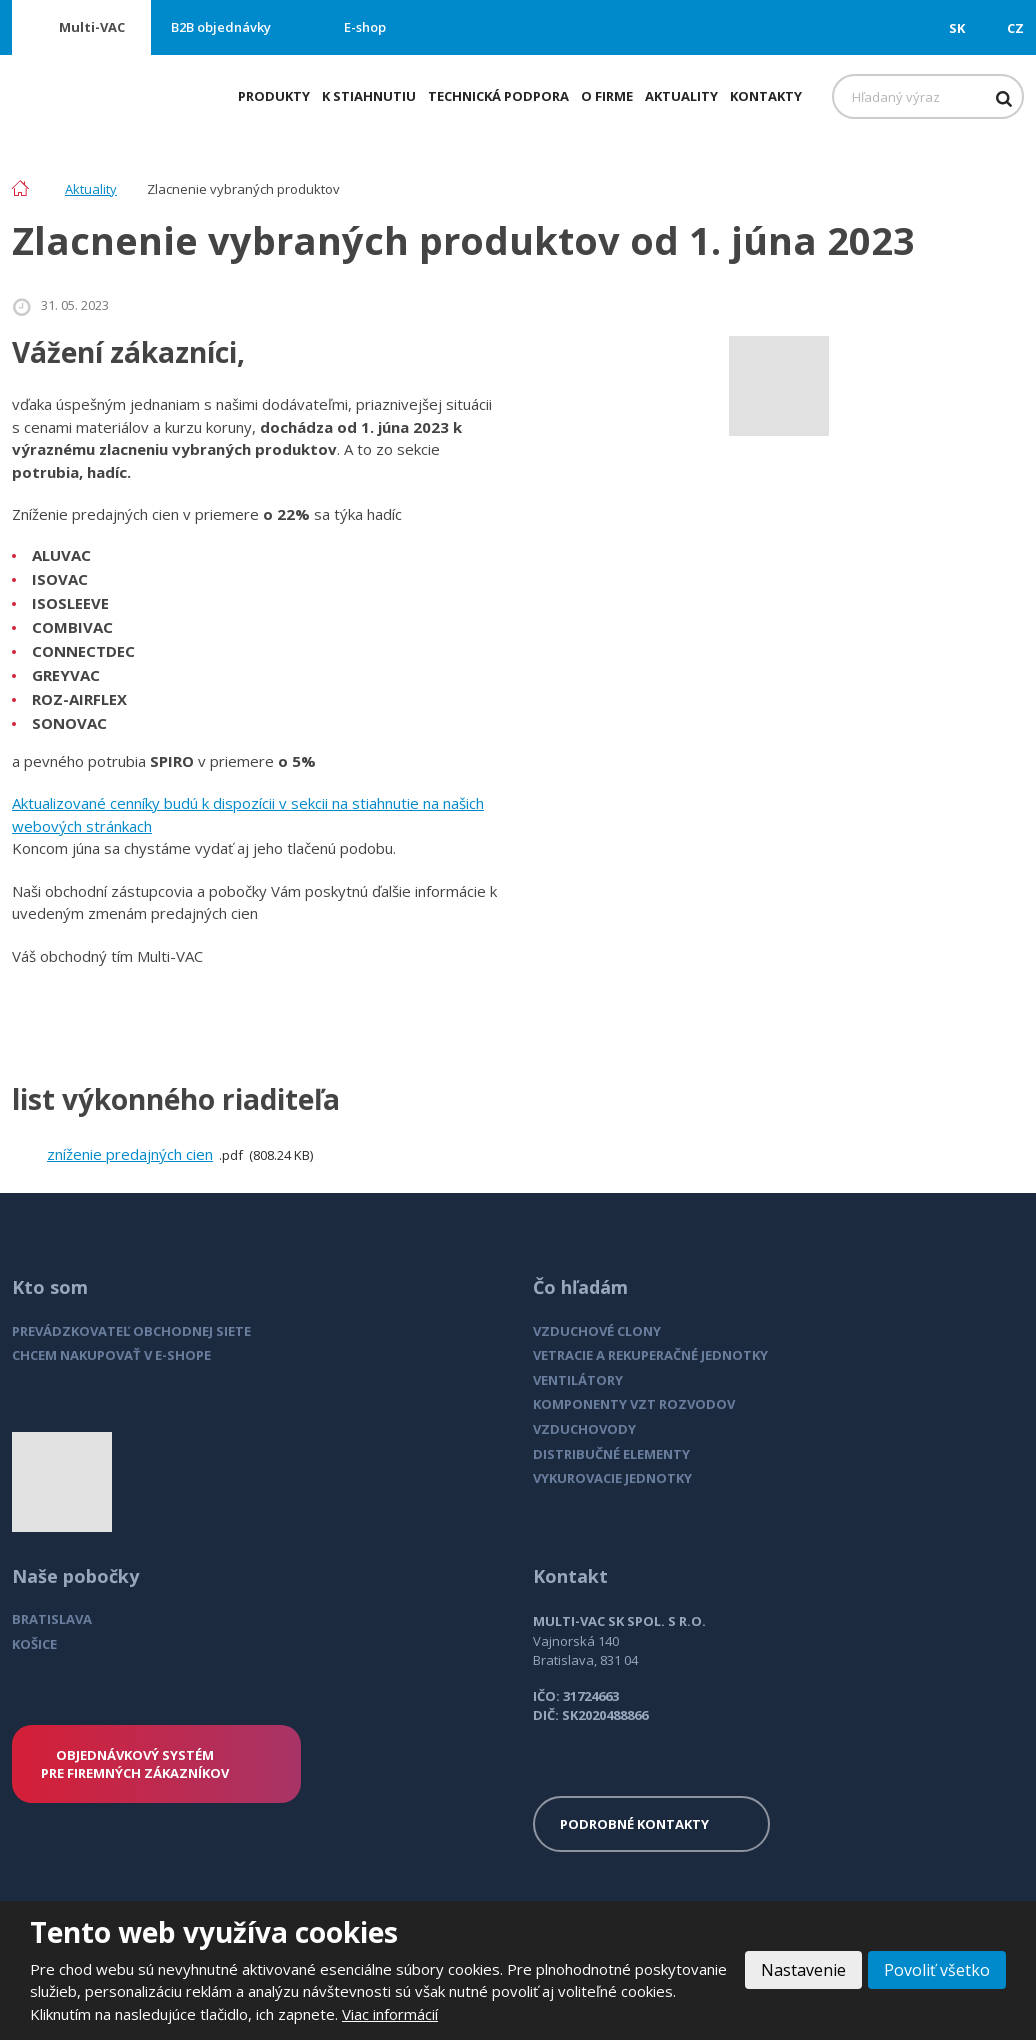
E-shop (365, 27)
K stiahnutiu (369, 96)
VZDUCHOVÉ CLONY (597, 1331)
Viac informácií (390, 2014)
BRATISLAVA (52, 1619)
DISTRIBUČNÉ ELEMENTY (611, 1454)
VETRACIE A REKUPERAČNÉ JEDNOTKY (650, 1355)
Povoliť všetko (937, 1970)
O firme (607, 96)
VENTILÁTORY (578, 1380)
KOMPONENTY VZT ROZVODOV (634, 1404)
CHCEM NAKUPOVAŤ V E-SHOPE (111, 1355)
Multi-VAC (92, 27)
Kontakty (766, 96)
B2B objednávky (221, 27)
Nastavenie (803, 1970)
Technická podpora (498, 96)
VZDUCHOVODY (584, 1429)
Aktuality (681, 96)
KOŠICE (34, 1644)
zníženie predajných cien (130, 1154)
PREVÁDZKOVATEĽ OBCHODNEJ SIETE (131, 1331)
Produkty (274, 96)
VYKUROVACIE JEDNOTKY (612, 1478)
